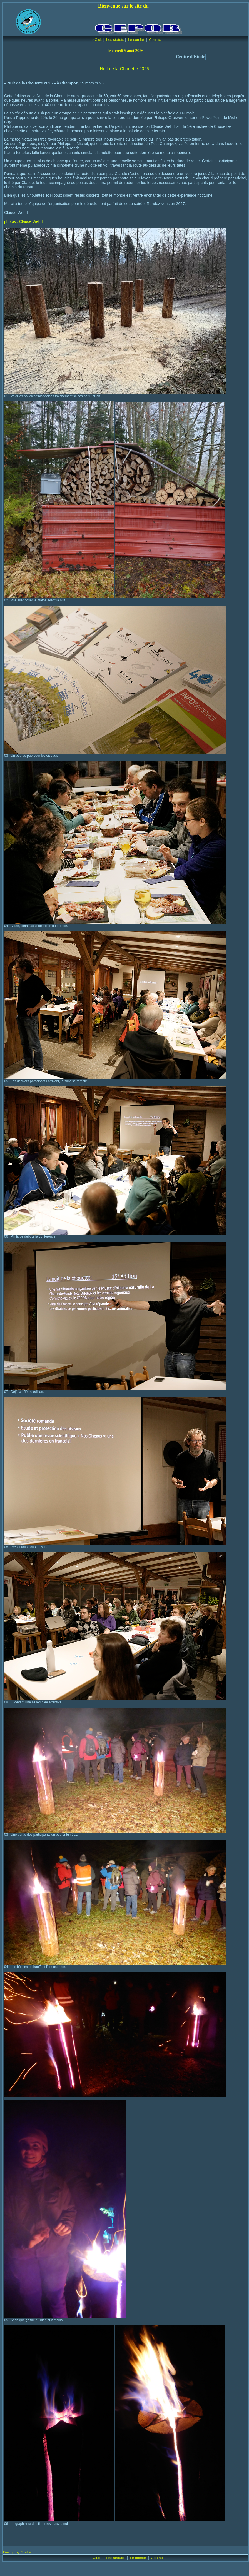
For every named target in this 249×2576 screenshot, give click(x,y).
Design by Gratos (17, 2552)
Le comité (136, 40)
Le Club (95, 40)
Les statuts (115, 40)
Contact (155, 40)
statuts (119, 2558)
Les (109, 2558)
